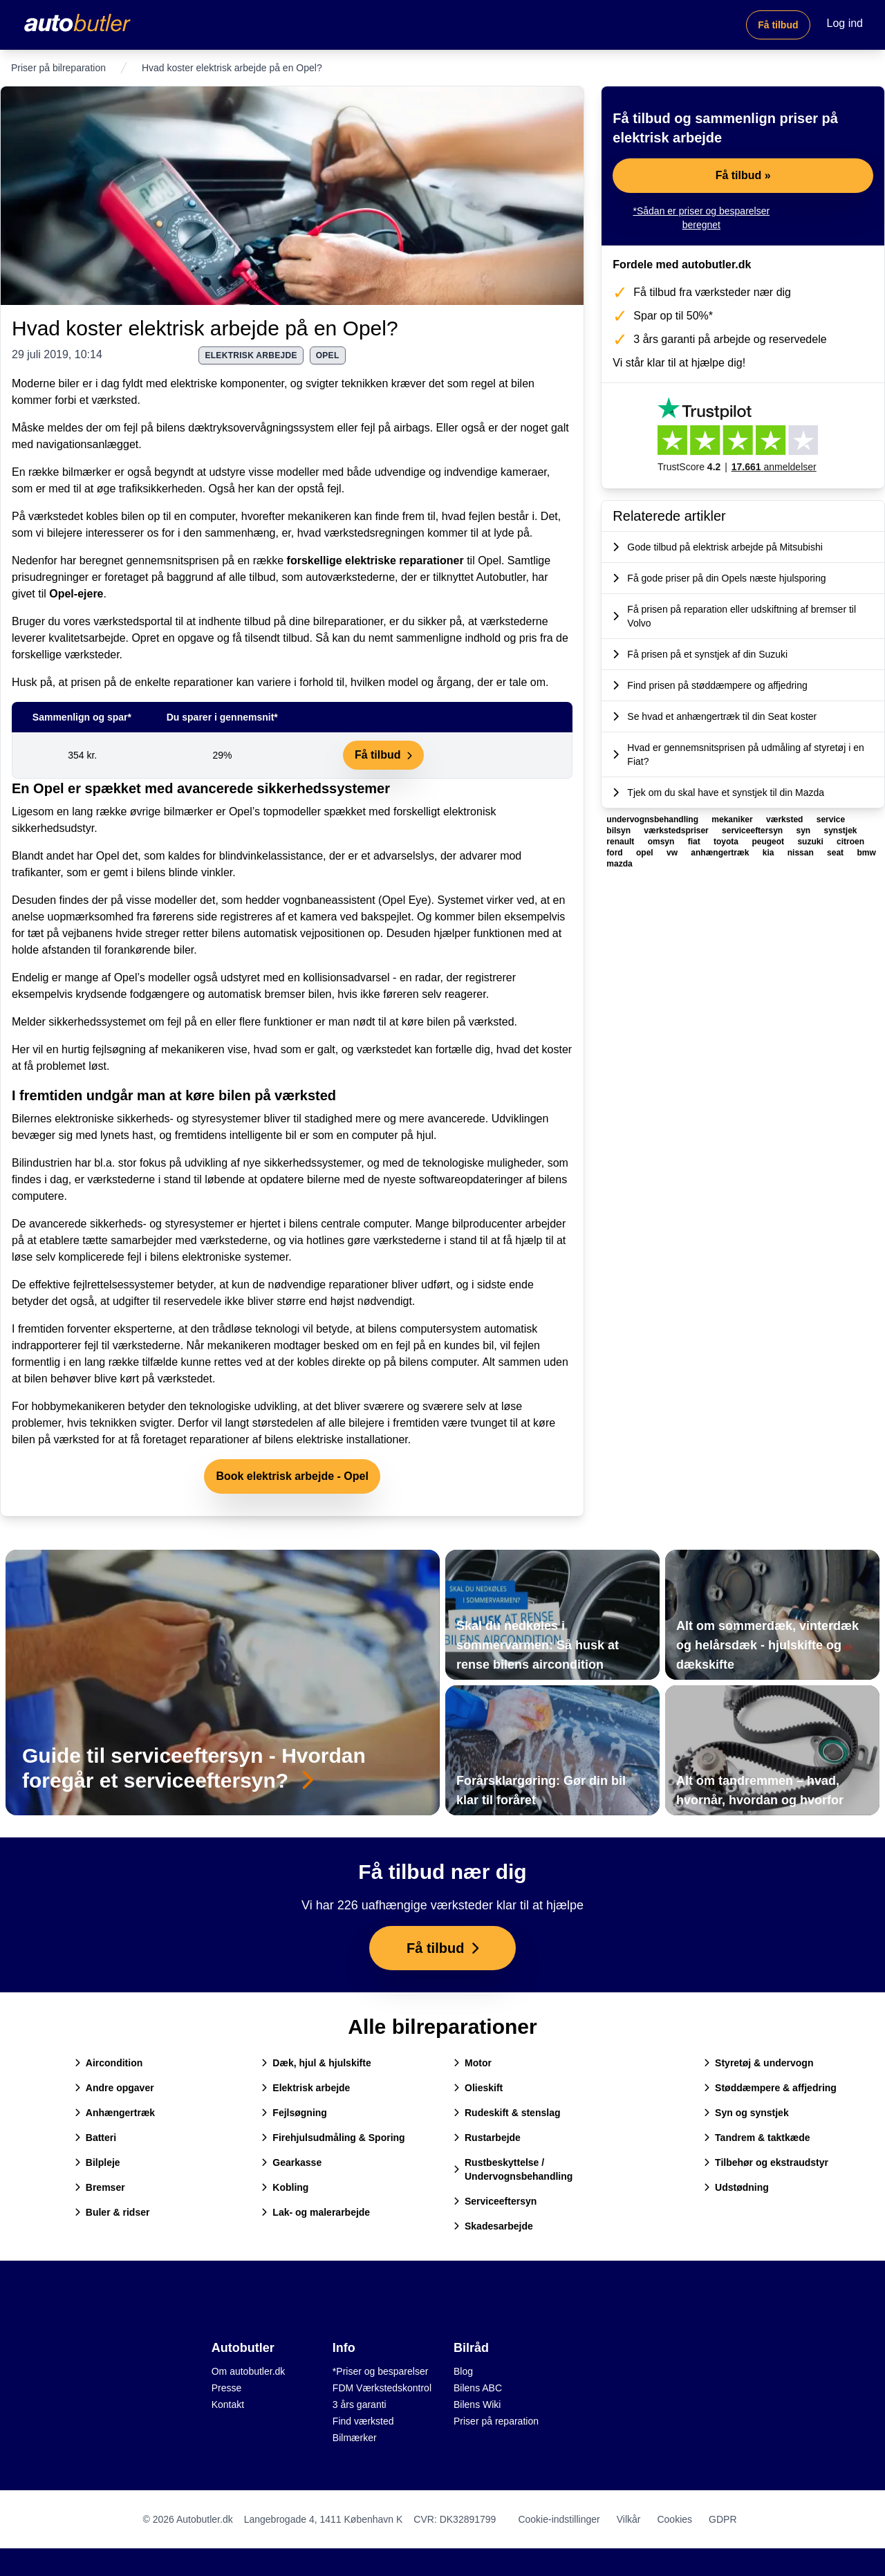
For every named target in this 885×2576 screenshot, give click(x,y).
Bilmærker (355, 2437)
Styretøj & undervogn (758, 2062)
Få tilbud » (743, 175)
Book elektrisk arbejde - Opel (292, 1476)
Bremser (100, 2187)
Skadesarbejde (493, 2226)
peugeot (769, 841)
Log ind (845, 23)
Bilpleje (97, 2162)
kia (769, 853)
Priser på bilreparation (58, 67)
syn (804, 830)
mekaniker (733, 819)
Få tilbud (778, 24)
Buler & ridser (112, 2212)
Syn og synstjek (746, 2112)
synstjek (840, 830)
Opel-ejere (76, 594)
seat (836, 853)
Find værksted (363, 2421)
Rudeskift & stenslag (507, 2112)
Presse (227, 2387)
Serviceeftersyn (495, 2201)
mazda (619, 864)
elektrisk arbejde (251, 355)
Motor (473, 2062)
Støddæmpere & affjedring (770, 2087)
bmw (866, 853)
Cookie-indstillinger (558, 2519)
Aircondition (108, 2062)
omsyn (662, 841)
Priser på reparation (496, 2421)
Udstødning (736, 2187)
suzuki (811, 841)
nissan (802, 853)
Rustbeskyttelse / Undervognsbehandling (513, 2169)
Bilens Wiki (477, 2404)
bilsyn (619, 830)
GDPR (722, 2519)
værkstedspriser (677, 830)
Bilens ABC (478, 2387)
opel (327, 355)
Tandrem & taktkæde (757, 2137)
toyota (727, 841)
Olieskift (478, 2087)
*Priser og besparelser (381, 2371)
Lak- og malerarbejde (315, 2212)
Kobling (284, 2187)
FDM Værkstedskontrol (382, 2387)
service (831, 819)
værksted (785, 819)
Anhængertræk (115, 2112)
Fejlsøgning (294, 2112)
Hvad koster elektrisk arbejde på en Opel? (205, 328)
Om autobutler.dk (249, 2371)
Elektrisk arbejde (305, 2087)
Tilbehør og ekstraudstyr (766, 2162)
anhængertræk (721, 853)
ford (615, 853)
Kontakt (228, 2404)
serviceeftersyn (753, 830)
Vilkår (629, 2519)
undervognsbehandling (653, 819)
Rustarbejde (487, 2137)
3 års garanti (359, 2404)
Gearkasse (291, 2162)
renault (621, 841)
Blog (463, 2371)
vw (673, 853)
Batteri (95, 2137)
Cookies (674, 2519)
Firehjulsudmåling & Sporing (332, 2137)
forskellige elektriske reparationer (375, 560)
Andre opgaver (114, 2087)
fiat (695, 841)
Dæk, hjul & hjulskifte (316, 2062)
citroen (850, 841)
